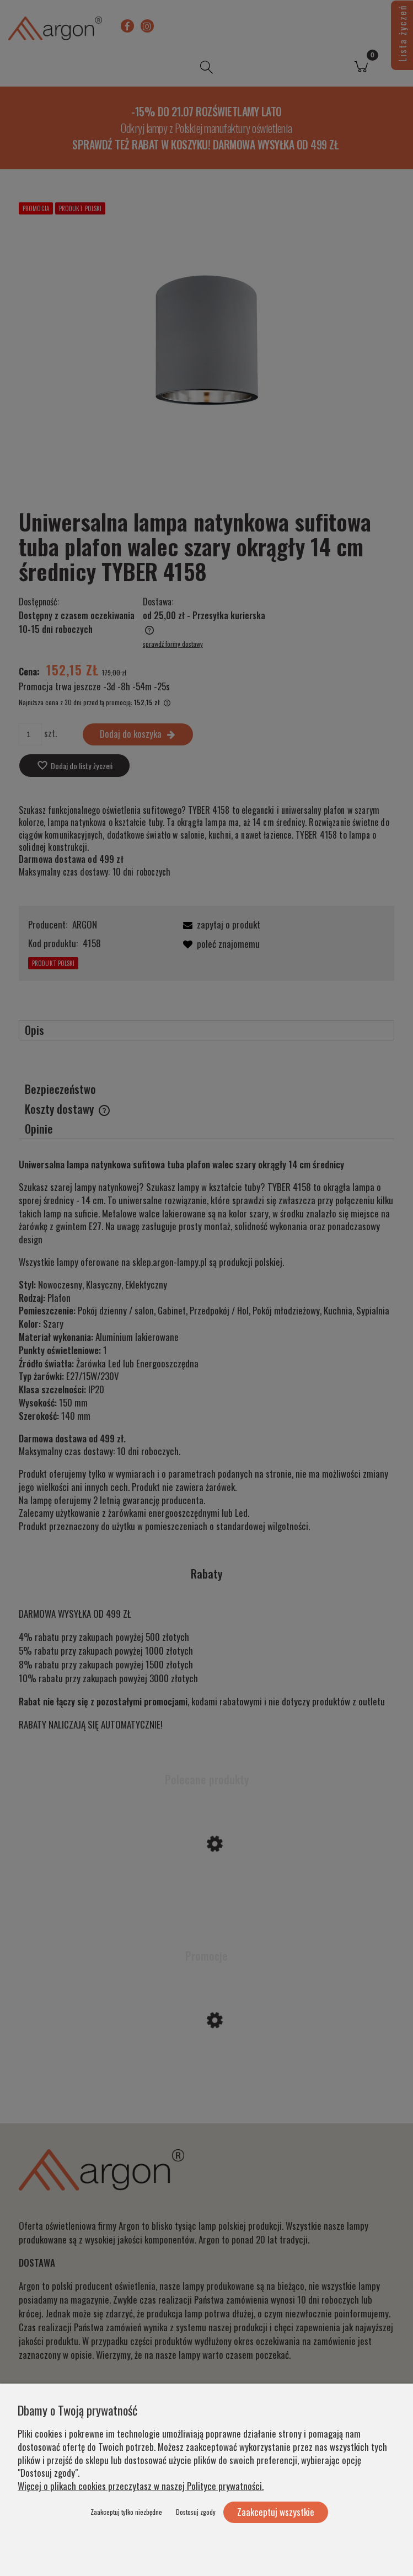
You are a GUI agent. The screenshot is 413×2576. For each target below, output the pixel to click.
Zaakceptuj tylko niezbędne (126, 2511)
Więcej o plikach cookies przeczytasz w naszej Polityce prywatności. (141, 2486)
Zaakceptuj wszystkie (275, 2512)
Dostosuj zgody (196, 2511)
